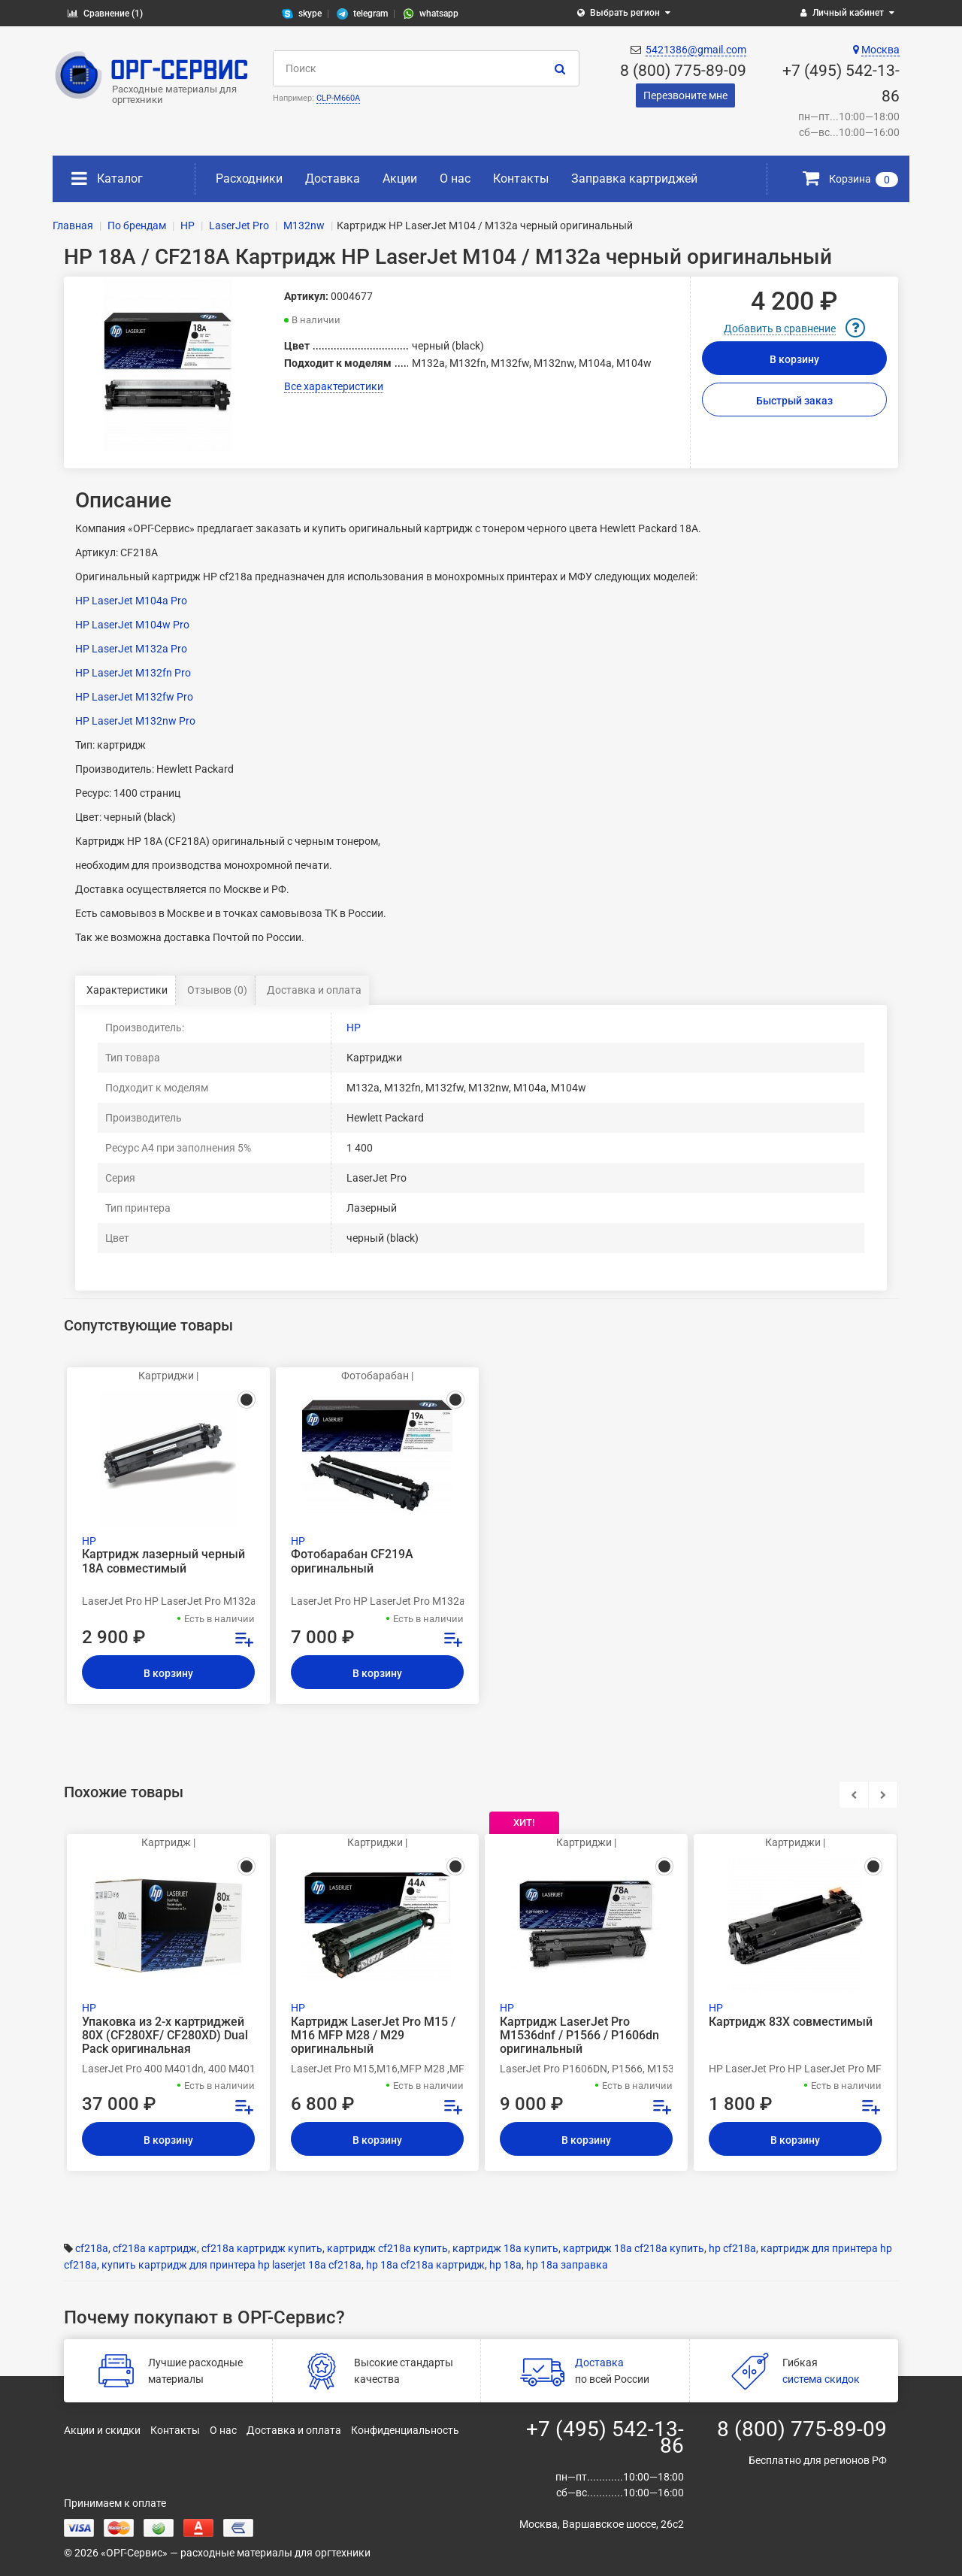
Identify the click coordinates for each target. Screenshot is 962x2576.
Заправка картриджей (634, 178)
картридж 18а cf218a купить (633, 2248)
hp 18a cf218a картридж (425, 2265)
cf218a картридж (155, 2248)
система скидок (821, 2379)
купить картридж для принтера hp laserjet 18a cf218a (231, 2265)
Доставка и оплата (314, 990)
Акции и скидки (102, 2430)
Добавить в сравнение (780, 328)
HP (353, 1028)
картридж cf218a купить (387, 2248)
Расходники (249, 178)
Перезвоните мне (685, 95)
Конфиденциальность (405, 2430)
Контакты (521, 178)
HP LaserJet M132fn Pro (133, 673)
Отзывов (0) (217, 990)
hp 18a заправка (567, 2265)
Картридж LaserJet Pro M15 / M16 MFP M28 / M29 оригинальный (373, 2035)
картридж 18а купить (505, 2248)
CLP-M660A (338, 98)
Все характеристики (333, 386)
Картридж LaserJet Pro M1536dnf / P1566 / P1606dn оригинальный (579, 2035)
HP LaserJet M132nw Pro (135, 721)
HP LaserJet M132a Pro (131, 649)
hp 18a (505, 2265)
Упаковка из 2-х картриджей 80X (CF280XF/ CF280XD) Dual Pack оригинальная (165, 2035)
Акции (400, 178)
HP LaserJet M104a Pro (131, 601)
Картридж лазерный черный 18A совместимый (163, 1561)
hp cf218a (732, 2248)
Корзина (850, 179)
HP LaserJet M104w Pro (132, 625)
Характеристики (127, 990)
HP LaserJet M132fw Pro (134, 697)
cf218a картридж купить (261, 2248)
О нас (455, 178)
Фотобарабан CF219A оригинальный (352, 1561)
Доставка (332, 178)
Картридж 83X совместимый (791, 2022)
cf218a (91, 2248)
